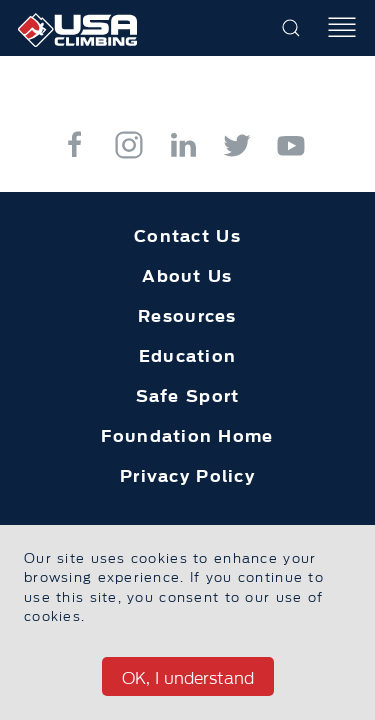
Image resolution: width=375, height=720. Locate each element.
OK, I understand (188, 678)
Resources (187, 316)
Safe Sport (188, 396)
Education (188, 356)
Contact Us (187, 236)
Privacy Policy (187, 476)
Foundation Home (187, 436)
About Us (187, 276)
